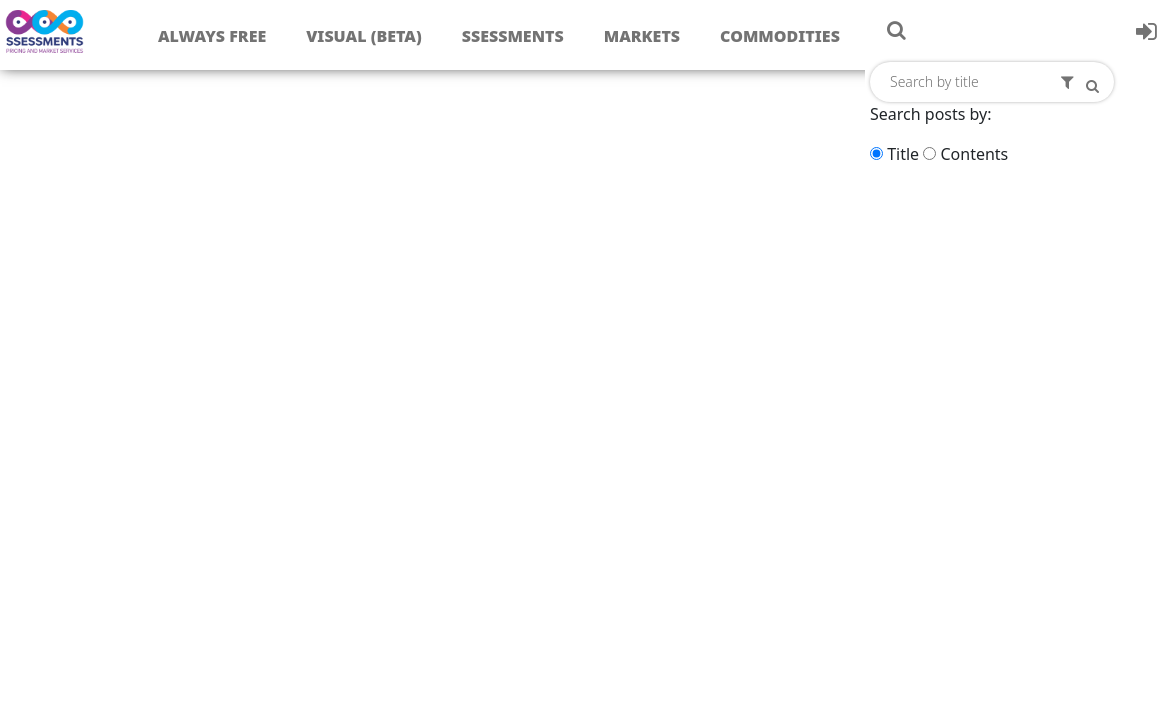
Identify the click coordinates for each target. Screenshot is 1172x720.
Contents (974, 154)
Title (903, 154)
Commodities (780, 36)
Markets (642, 36)
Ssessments (513, 36)
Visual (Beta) (363, 36)
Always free (212, 36)
